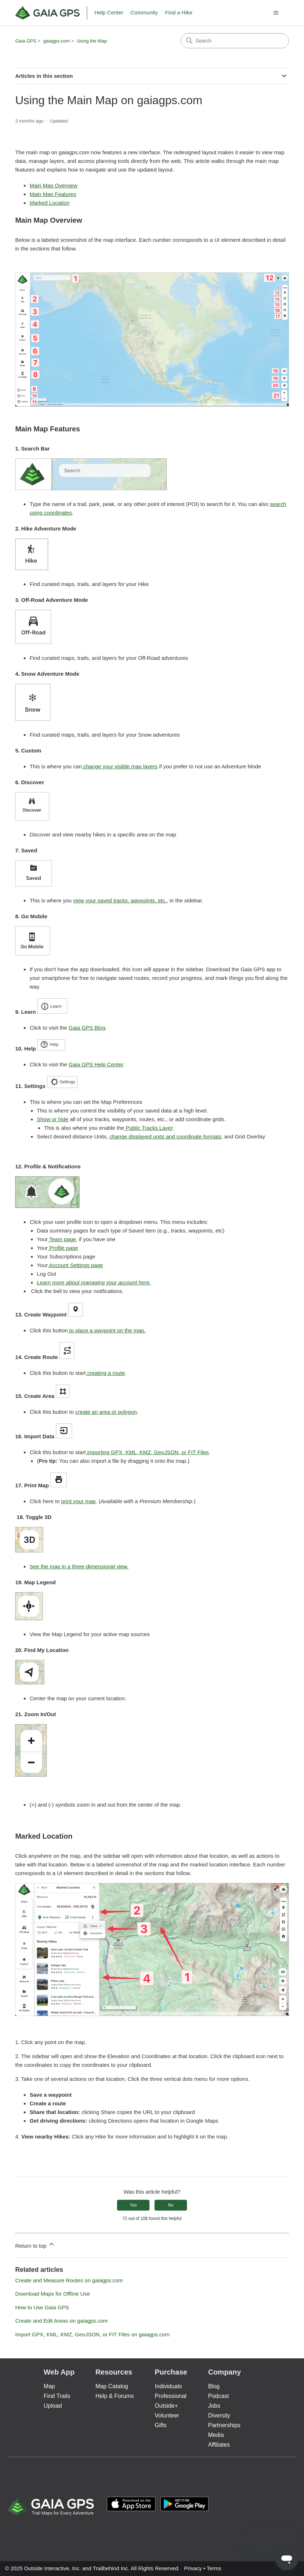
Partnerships (224, 2425)
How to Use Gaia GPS (42, 2307)
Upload (53, 2406)
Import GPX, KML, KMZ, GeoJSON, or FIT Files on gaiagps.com (92, 2334)
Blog (214, 2386)
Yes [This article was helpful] (133, 2205)
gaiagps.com (56, 41)
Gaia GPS (25, 41)
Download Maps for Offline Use (52, 2294)
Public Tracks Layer (148, 1128)
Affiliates (219, 2445)
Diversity (219, 2415)
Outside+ (166, 2406)
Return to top (35, 2244)
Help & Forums (114, 2396)
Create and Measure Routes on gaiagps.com (69, 2280)
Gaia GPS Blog (87, 1028)
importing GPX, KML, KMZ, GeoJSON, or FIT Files (147, 1452)
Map (49, 2386)
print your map (78, 1501)
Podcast (218, 2396)
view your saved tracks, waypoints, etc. (119, 900)
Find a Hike (178, 12)
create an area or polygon (106, 1412)
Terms (214, 2568)
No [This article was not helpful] (170, 2205)
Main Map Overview (53, 185)
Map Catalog (111, 2386)
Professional (171, 2396)
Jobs (214, 2406)
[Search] (235, 41)
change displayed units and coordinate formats (165, 1136)
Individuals (168, 2386)
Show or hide (52, 1119)
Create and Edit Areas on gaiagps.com (61, 2321)
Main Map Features (53, 194)
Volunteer (167, 2415)
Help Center (108, 12)
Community (144, 12)
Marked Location (50, 203)
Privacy (193, 2568)
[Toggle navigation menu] (276, 13)
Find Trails (57, 2396)
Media (216, 2435)
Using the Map (92, 41)
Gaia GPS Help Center (96, 1064)
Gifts (161, 2425)
